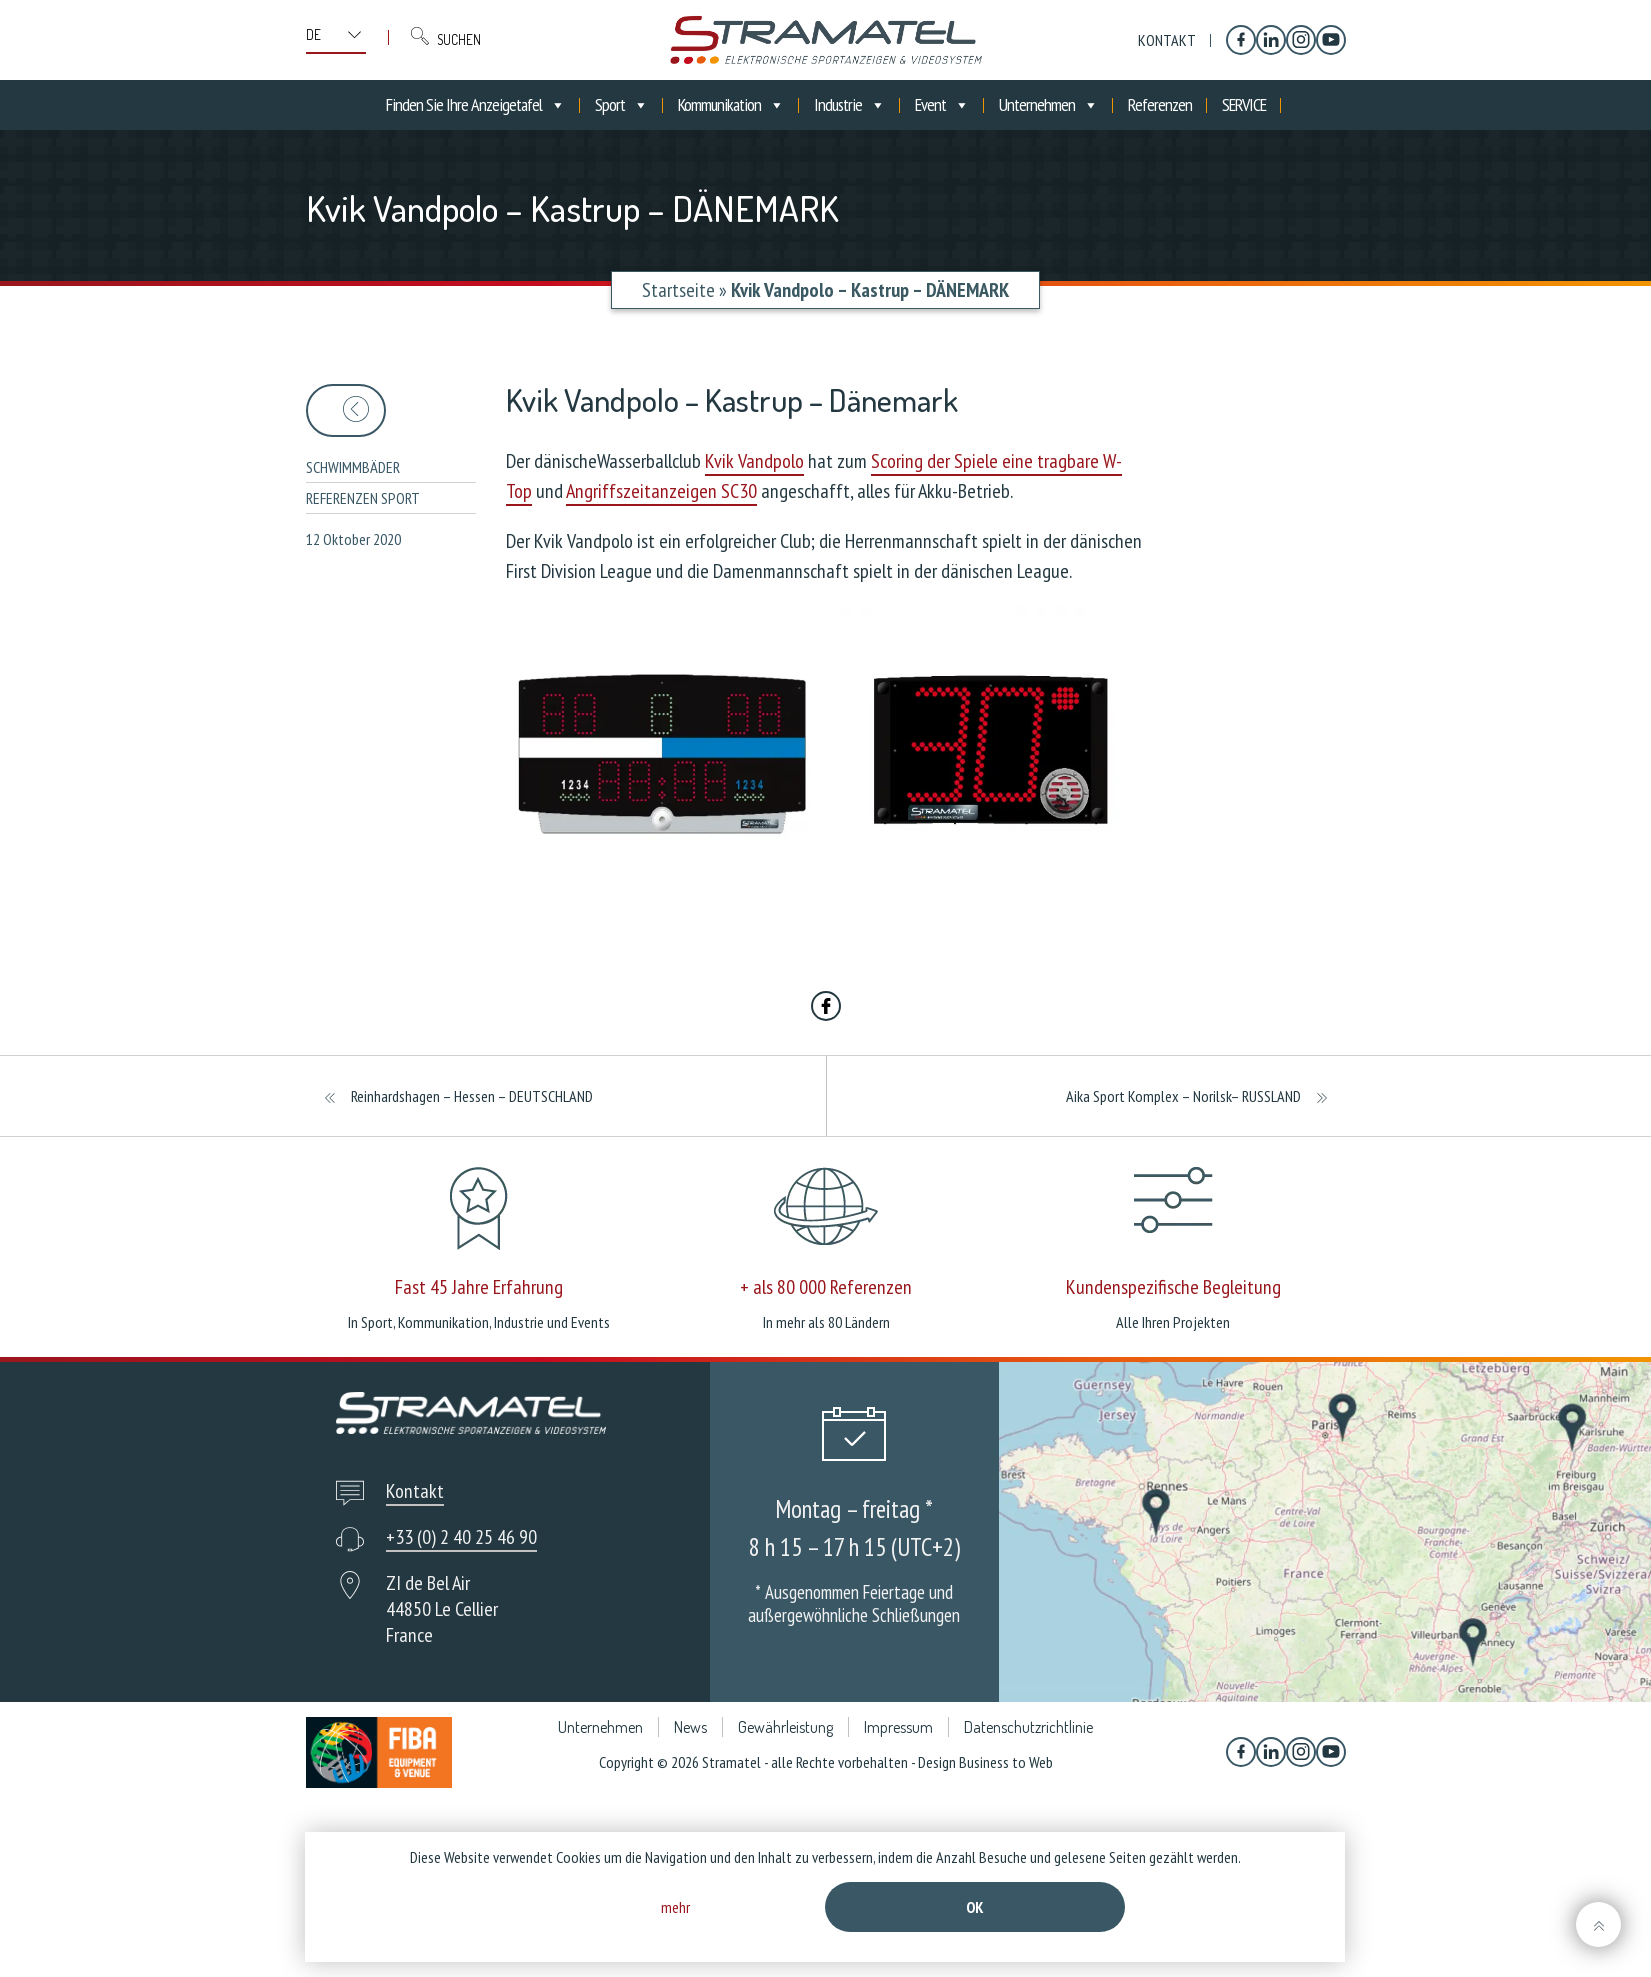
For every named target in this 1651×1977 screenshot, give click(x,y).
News (690, 1727)
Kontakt (1167, 40)
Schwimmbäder (353, 467)
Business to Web (1006, 1762)
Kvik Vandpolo (754, 461)
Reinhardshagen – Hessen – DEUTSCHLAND (472, 1096)
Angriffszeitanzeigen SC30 (661, 491)
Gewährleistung (785, 1727)
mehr (675, 1907)
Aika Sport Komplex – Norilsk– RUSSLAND (1183, 1096)
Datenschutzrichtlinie (1028, 1727)
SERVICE (1244, 104)
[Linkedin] (1271, 40)
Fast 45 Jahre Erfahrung (479, 1287)
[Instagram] (1301, 40)
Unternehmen (1048, 105)
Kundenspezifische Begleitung (1173, 1287)
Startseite (678, 290)
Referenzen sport (363, 498)
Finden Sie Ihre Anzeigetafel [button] (475, 105)
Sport (621, 105)
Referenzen (1160, 104)
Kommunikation (731, 105)
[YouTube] (1331, 40)
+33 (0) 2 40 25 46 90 (461, 1537)
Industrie (849, 105)
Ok (975, 1907)
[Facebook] (1241, 40)
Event (942, 105)
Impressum (898, 1727)
